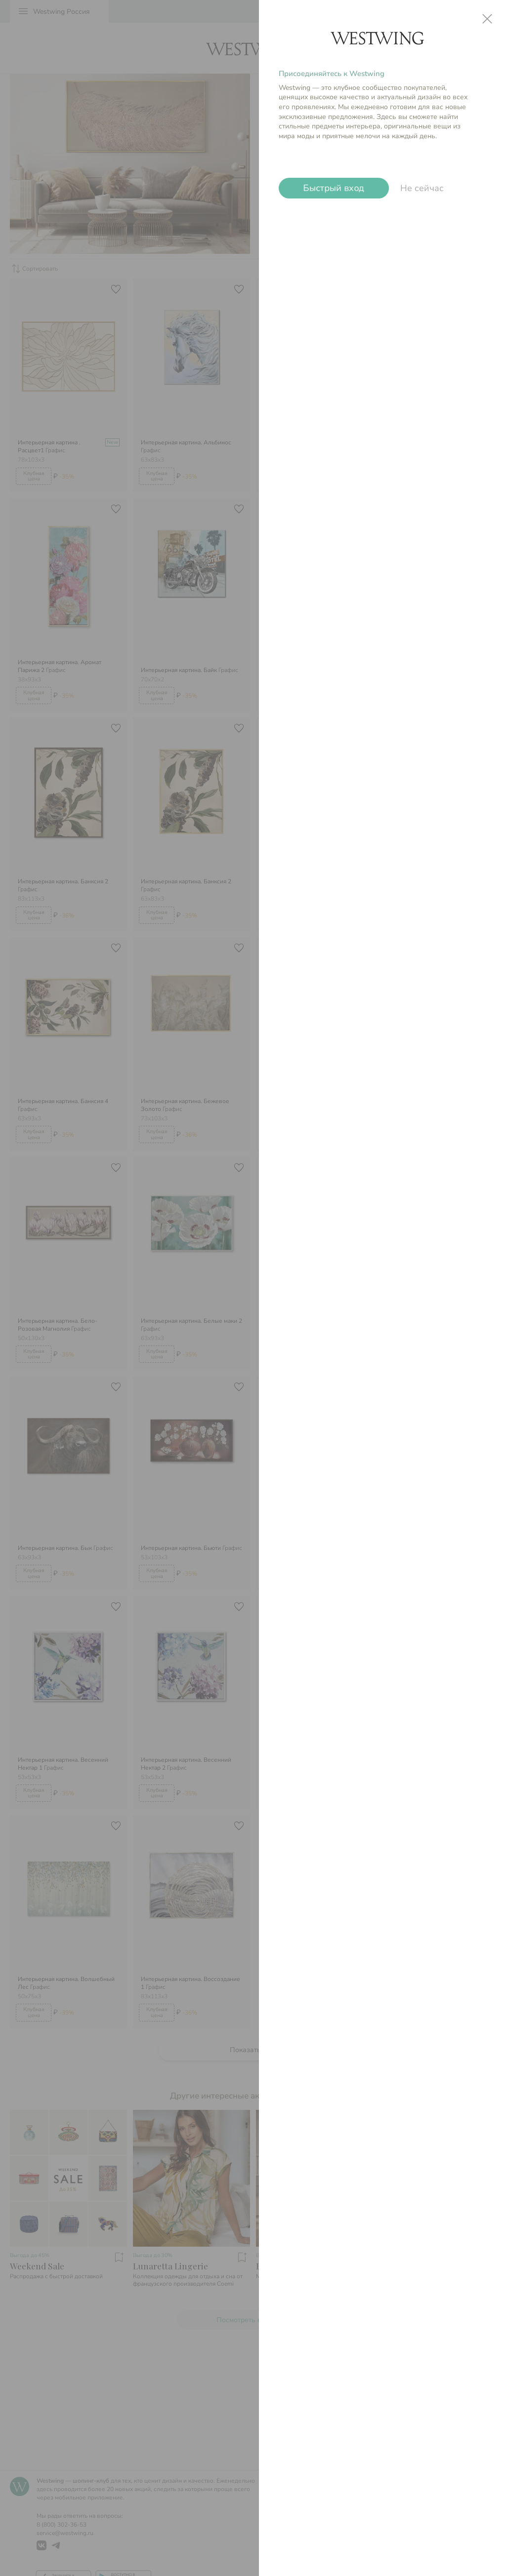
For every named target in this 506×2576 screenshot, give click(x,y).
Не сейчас (422, 188)
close (487, 19)
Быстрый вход (333, 188)
